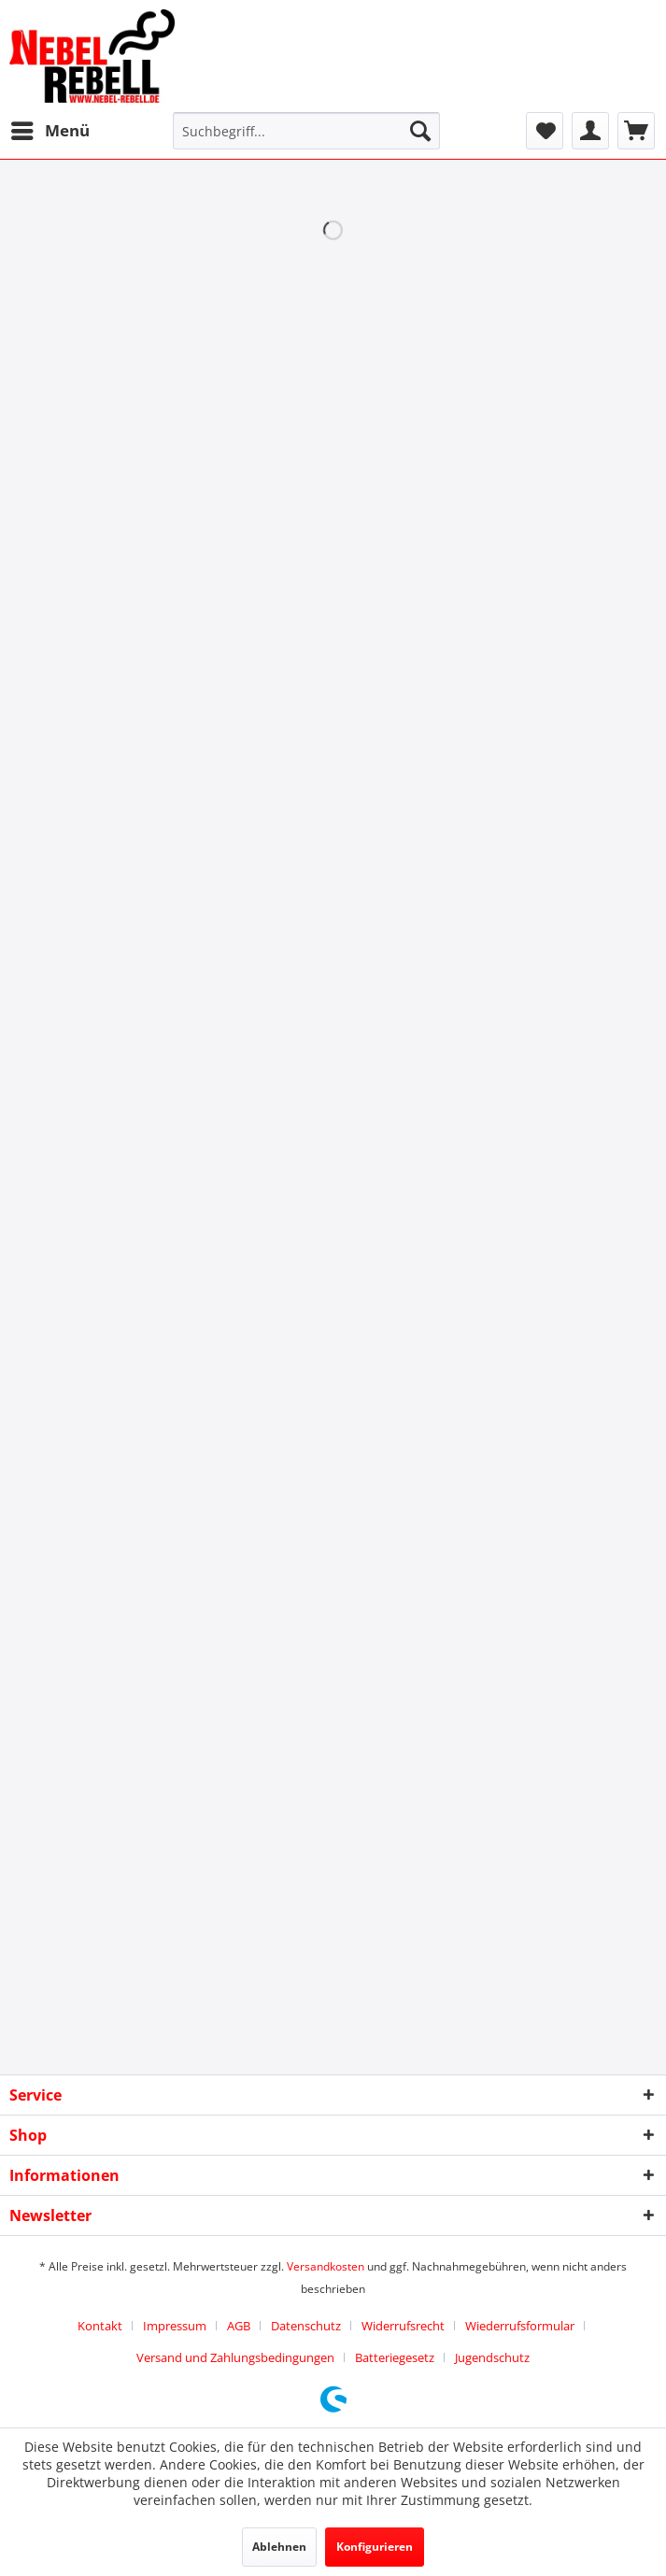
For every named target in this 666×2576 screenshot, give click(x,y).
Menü (50, 128)
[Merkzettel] (544, 130)
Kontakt (100, 2325)
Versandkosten (325, 2266)
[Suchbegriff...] (306, 130)
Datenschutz (306, 2325)
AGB (238, 2325)
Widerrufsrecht (403, 2325)
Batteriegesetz (394, 2357)
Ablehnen (279, 2547)
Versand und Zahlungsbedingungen (235, 2357)
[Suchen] (420, 130)
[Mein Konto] (590, 130)
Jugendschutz (492, 2357)
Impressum (174, 2325)
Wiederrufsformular (519, 2325)
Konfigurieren (374, 2547)
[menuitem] (49, 130)
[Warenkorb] (636, 130)
